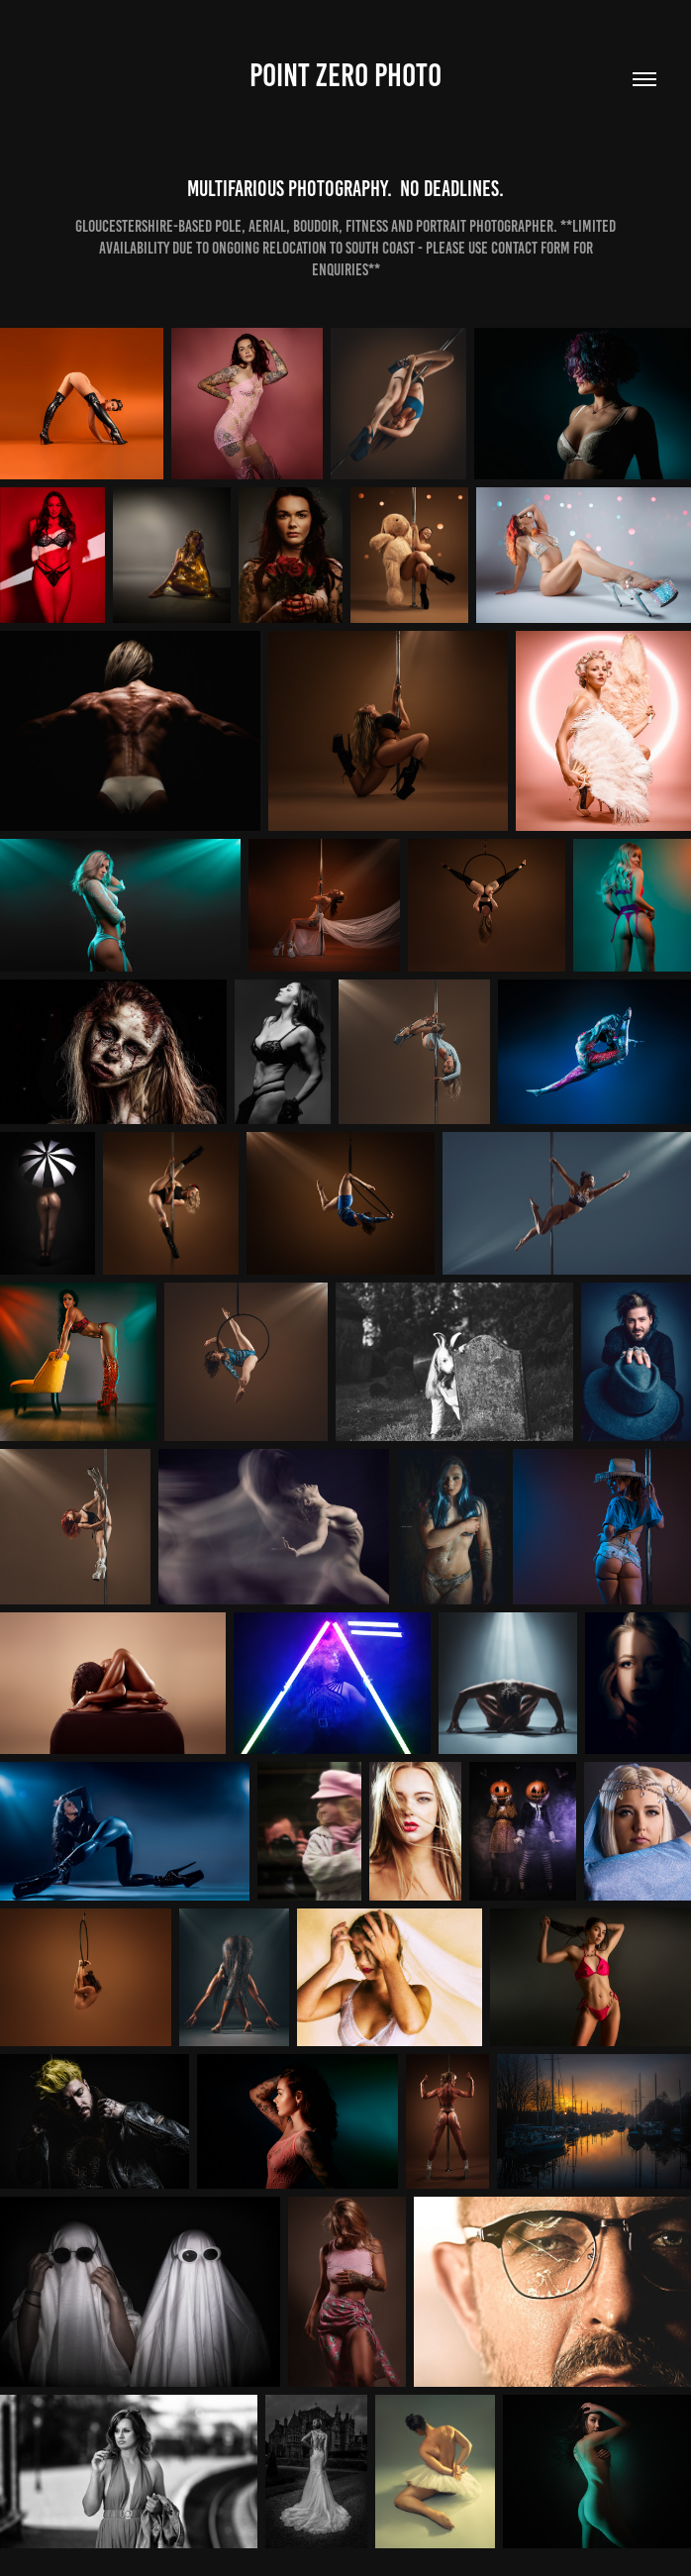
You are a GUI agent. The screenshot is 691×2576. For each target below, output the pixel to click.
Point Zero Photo (345, 75)
